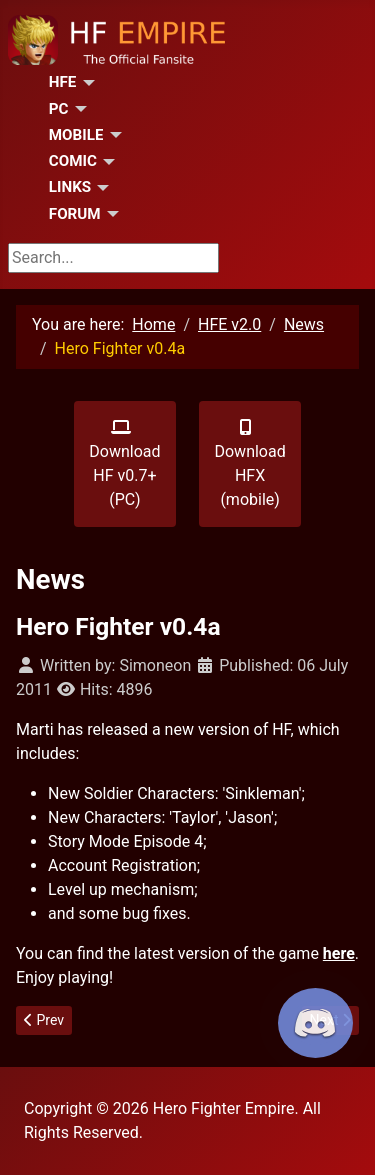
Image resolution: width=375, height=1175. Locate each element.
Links (70, 187)
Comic (73, 161)
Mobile (76, 135)
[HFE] (85, 83)
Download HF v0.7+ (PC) (124, 464)
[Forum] (110, 214)
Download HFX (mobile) (249, 464)
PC (59, 109)
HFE (63, 82)
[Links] (100, 188)
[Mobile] (112, 135)
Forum (75, 214)
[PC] (78, 109)
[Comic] (106, 162)
